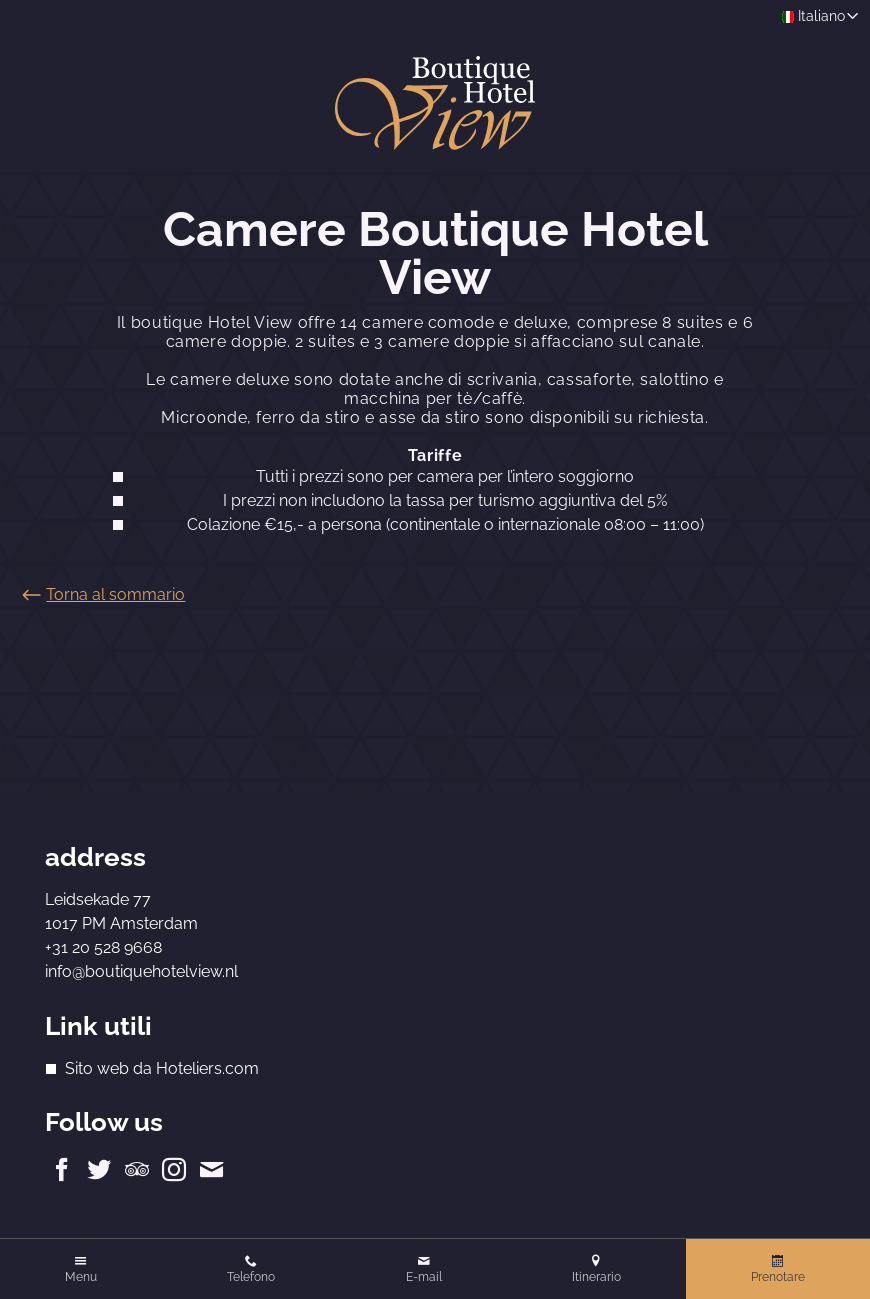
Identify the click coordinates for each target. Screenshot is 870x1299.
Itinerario (596, 1277)
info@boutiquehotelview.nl (141, 971)
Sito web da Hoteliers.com (162, 1068)
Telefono (251, 1277)
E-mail (424, 1277)
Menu (81, 1277)
